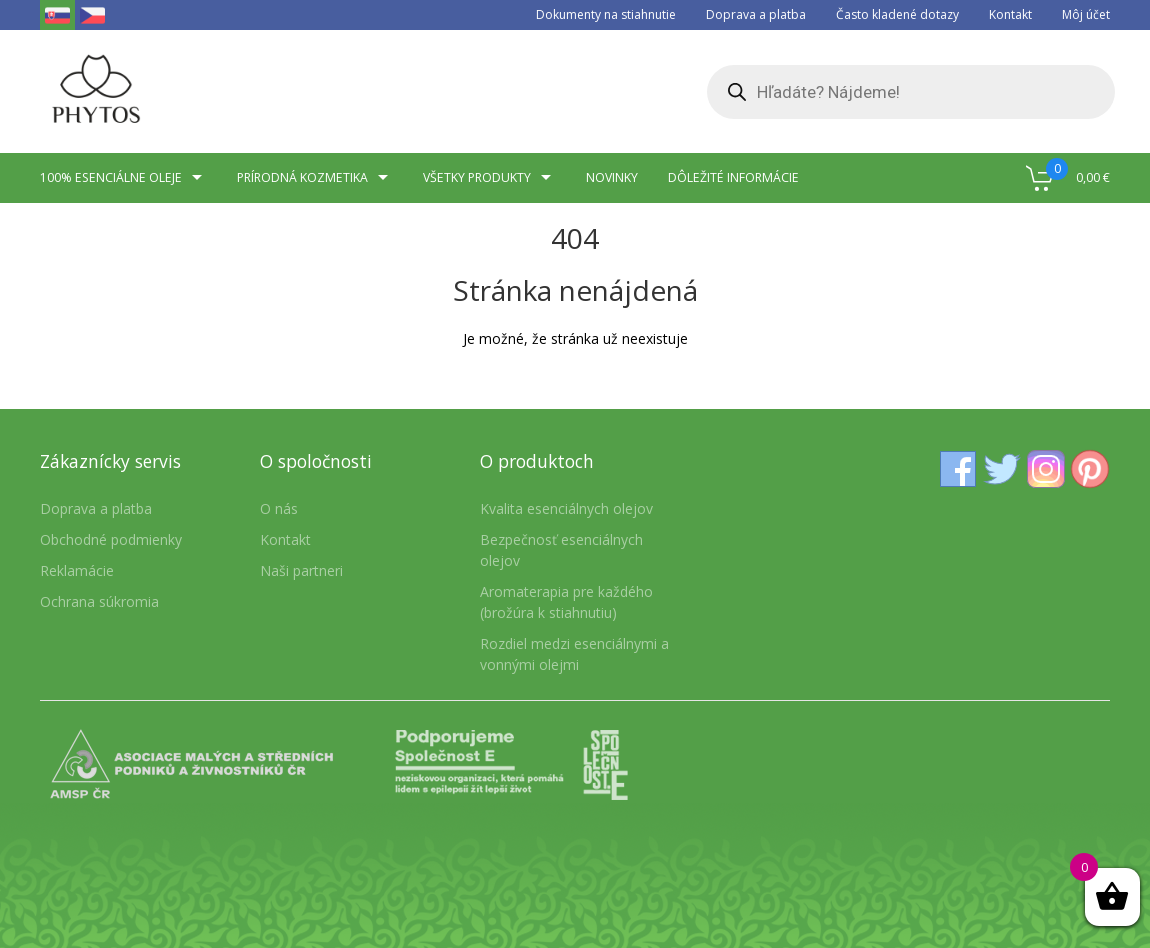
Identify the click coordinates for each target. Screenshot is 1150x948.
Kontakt (1010, 14)
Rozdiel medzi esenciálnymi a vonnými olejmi (574, 654)
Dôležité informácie (733, 177)
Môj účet (1086, 14)
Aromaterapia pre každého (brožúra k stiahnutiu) (566, 602)
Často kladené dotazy (897, 14)
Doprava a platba (756, 14)
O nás (279, 508)
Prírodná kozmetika (315, 178)
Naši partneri (301, 570)
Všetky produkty (489, 178)
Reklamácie (77, 570)
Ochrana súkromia (99, 601)
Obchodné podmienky (111, 539)
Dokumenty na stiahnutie (606, 14)
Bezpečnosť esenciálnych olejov (561, 550)
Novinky (612, 177)
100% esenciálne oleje (123, 178)
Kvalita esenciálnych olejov (566, 508)
